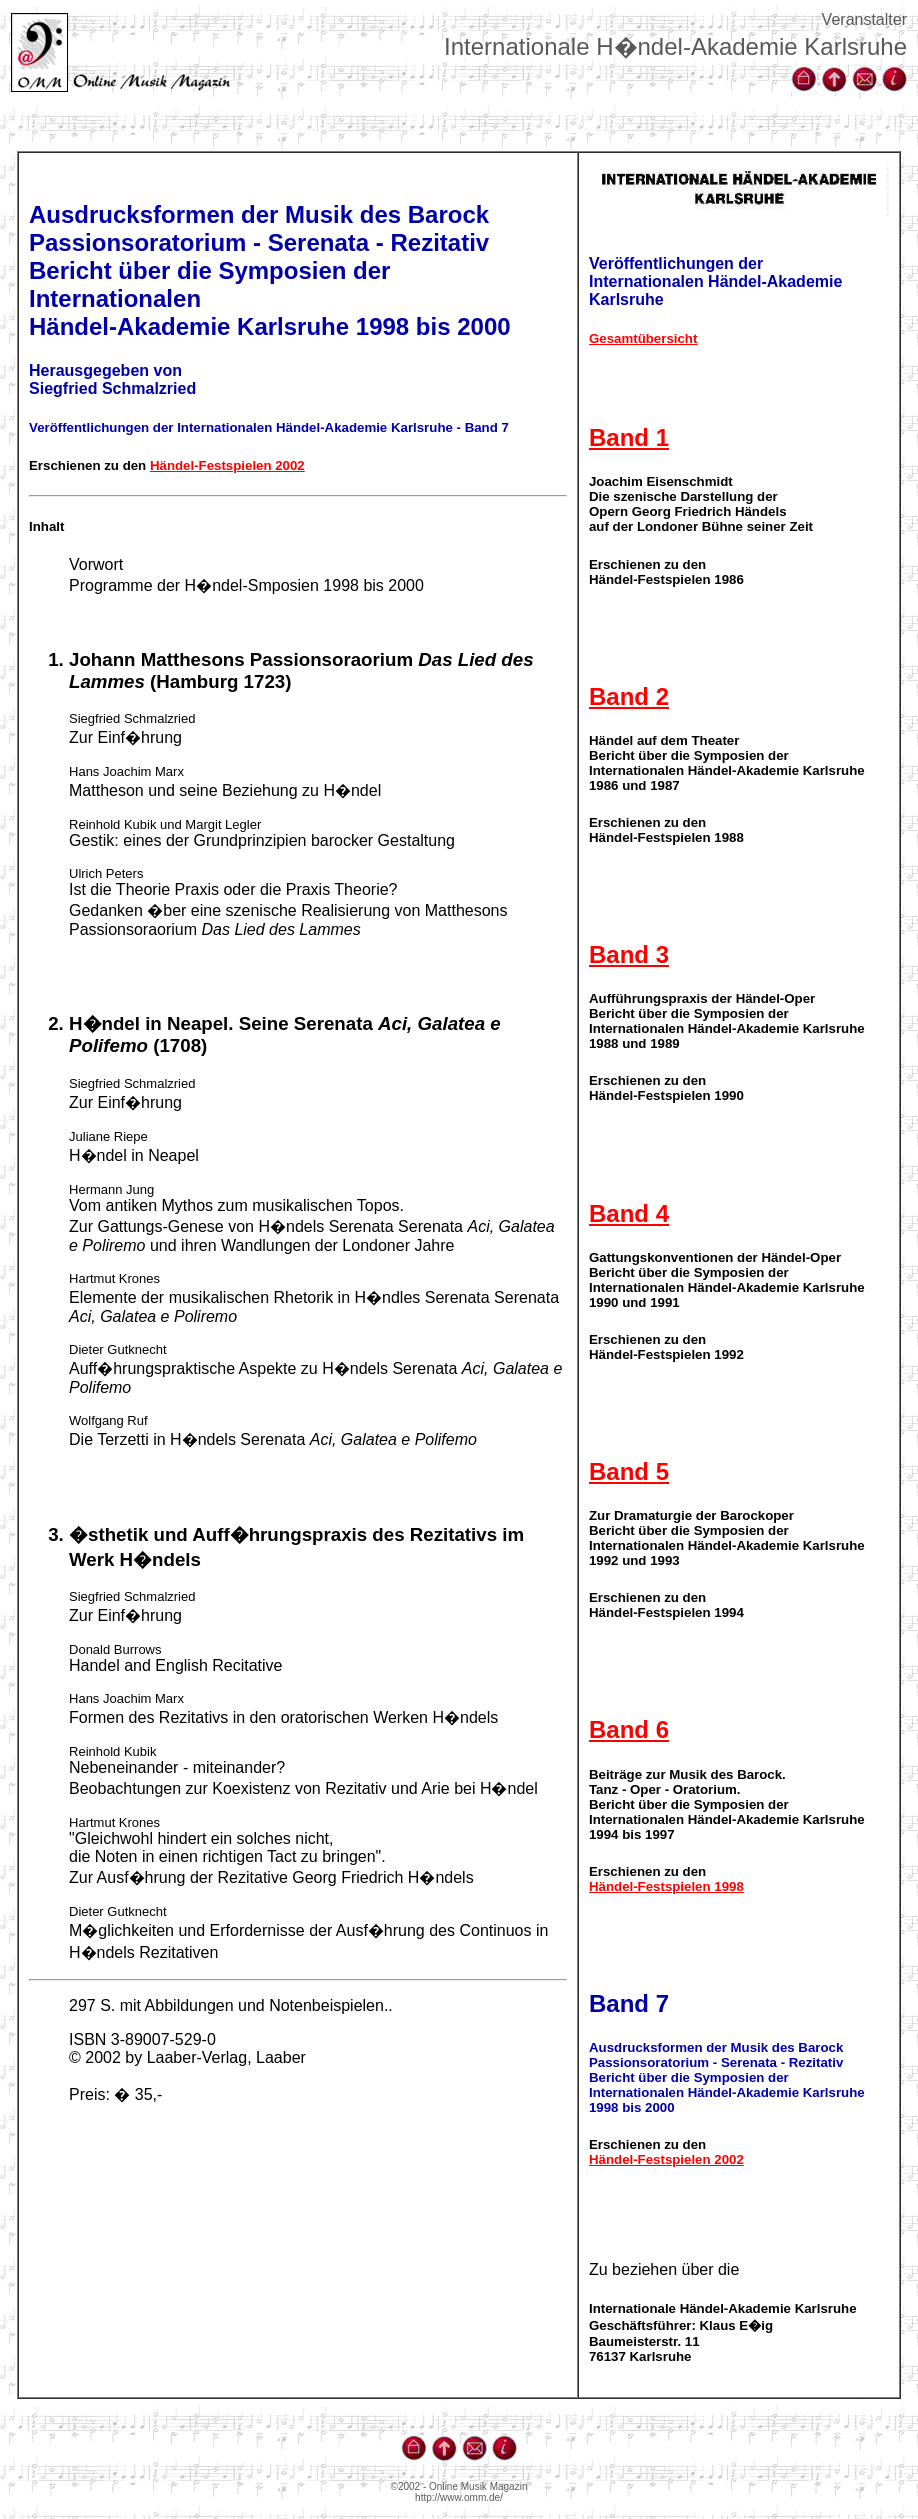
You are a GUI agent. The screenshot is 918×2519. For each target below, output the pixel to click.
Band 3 (629, 954)
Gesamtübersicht (643, 338)
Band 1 (629, 437)
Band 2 (629, 696)
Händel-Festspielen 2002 (227, 465)
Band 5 (629, 1471)
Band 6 (629, 1729)
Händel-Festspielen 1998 (666, 1886)
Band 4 (629, 1213)
